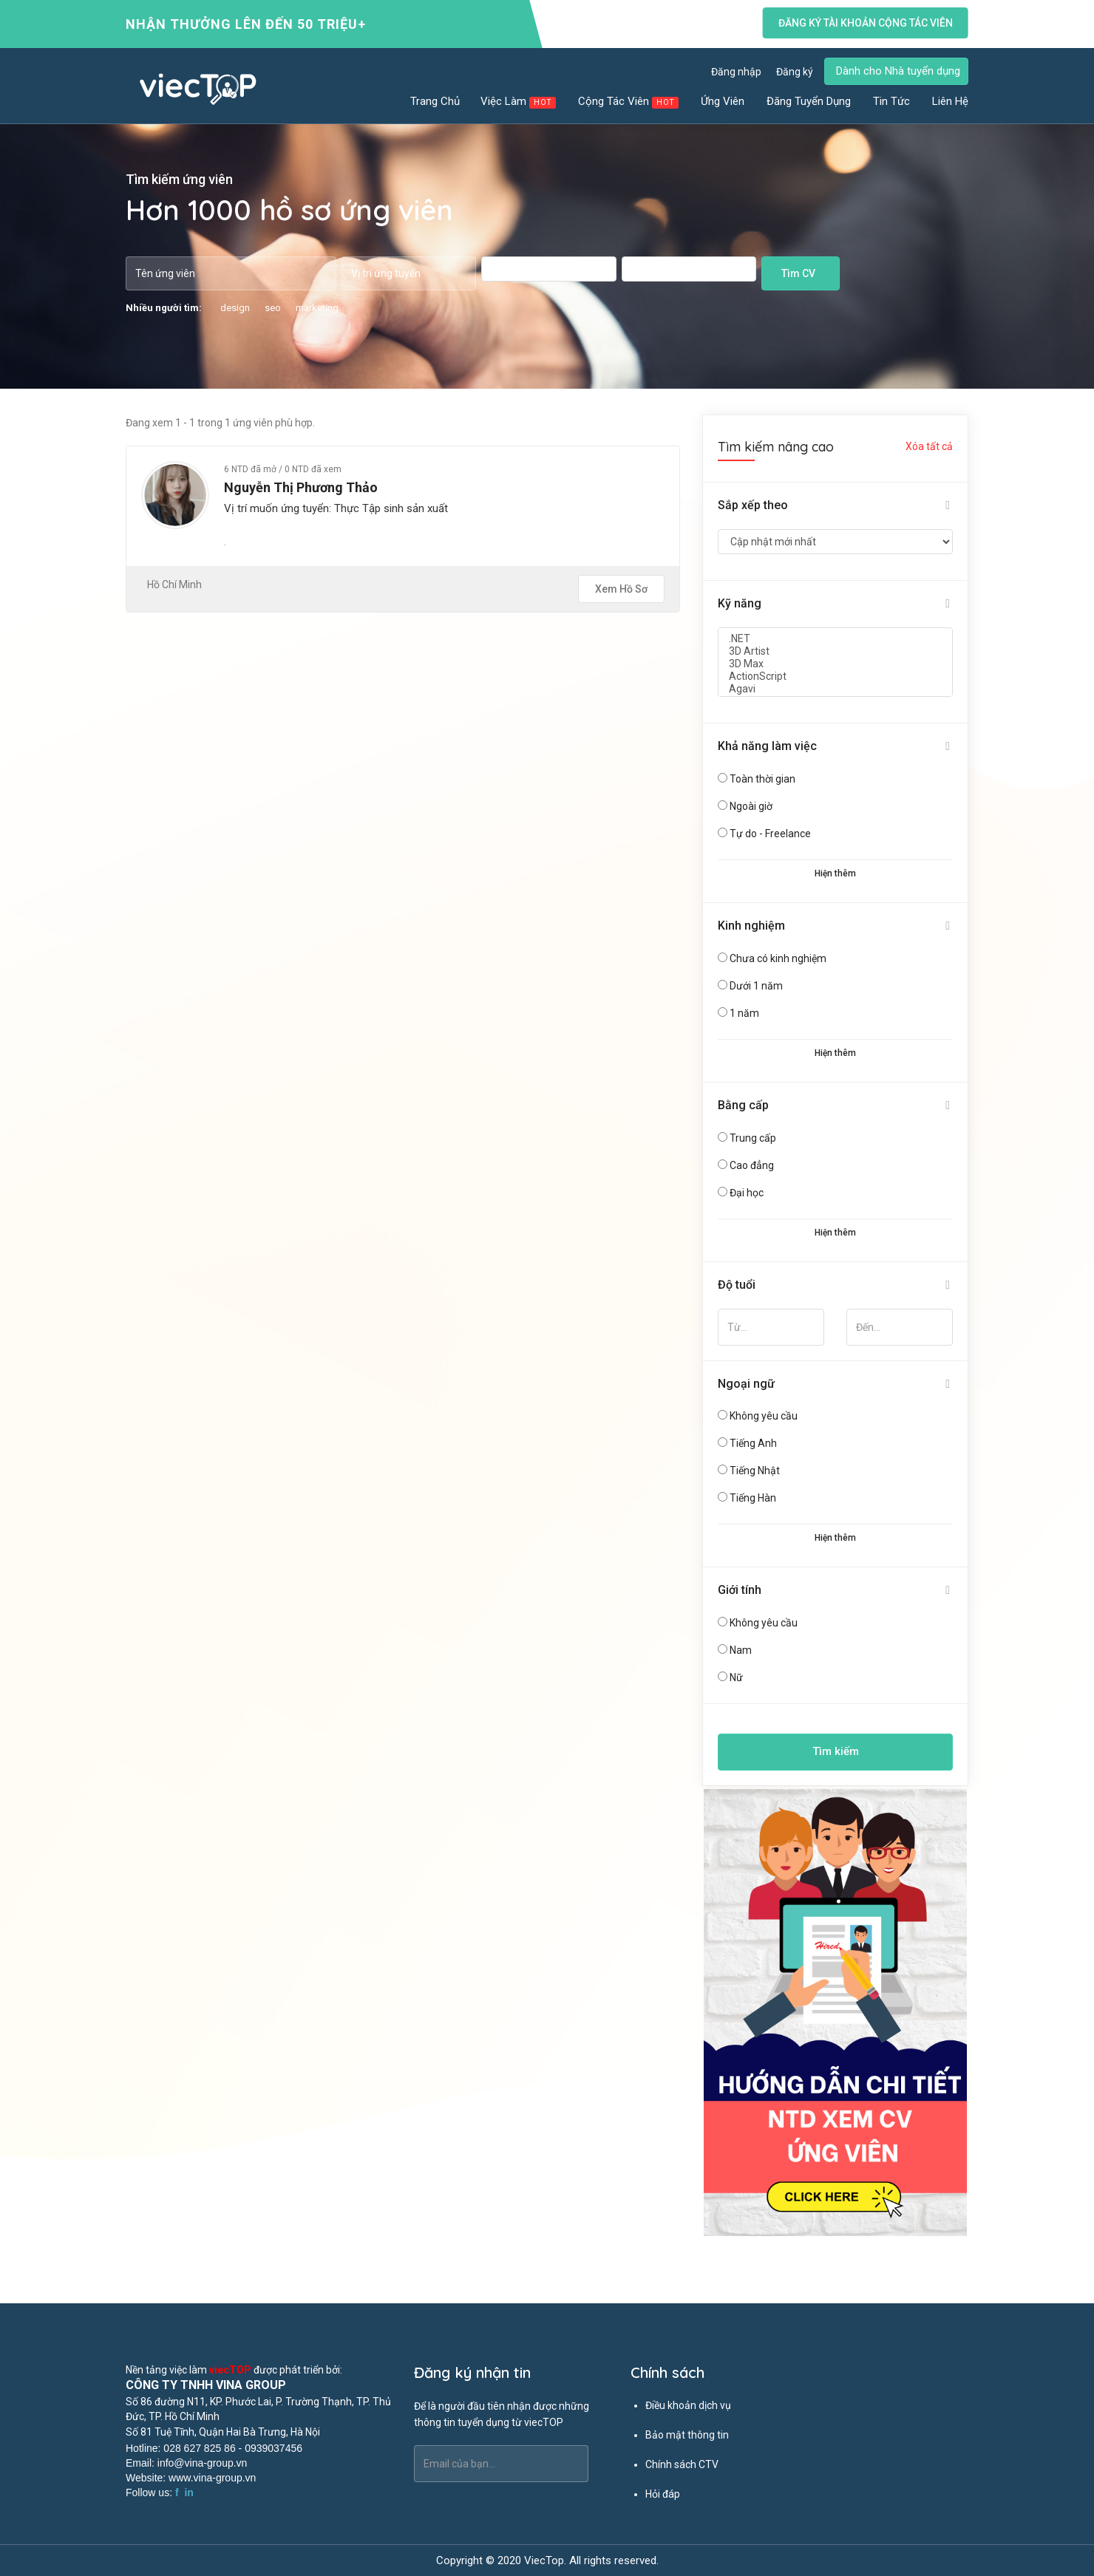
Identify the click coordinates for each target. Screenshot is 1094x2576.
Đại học (747, 1193)
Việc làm (518, 102)
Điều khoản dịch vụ (688, 2405)
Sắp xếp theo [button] (753, 505)
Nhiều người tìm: (164, 307)
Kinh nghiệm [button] (751, 926)
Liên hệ (950, 101)
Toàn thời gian (762, 779)
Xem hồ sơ (621, 589)
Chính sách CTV (681, 2464)
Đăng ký (794, 72)
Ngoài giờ (751, 806)
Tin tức (892, 101)
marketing (317, 307)
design (235, 307)
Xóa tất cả (929, 446)
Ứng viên (723, 101)
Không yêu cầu (764, 1416)
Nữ (736, 1677)
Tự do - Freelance (770, 833)
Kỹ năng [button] (739, 603)
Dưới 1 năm (756, 986)
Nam (741, 1650)
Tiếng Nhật (755, 1470)
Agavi (835, 689)
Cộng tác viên (629, 102)
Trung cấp (753, 1138)
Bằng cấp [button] (743, 1105)
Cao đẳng (752, 1165)
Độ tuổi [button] (736, 1285)
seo (273, 307)
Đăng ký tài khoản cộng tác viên (865, 23)
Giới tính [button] (739, 1590)
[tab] (835, 505)
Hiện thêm (835, 873)
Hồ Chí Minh (174, 584)
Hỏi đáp (662, 2494)
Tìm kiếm (835, 1751)
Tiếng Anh (753, 1443)
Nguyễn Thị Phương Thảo (301, 487)
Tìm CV (798, 273)
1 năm (744, 1013)
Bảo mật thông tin (687, 2435)
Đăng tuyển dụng (809, 101)
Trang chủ (435, 101)
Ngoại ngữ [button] (746, 1384)
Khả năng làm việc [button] (767, 746)
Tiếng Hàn (753, 1498)
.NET (835, 639)
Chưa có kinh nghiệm (778, 958)
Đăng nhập (736, 72)
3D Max (835, 664)
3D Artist (835, 651)
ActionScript (835, 676)
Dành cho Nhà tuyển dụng (898, 71)
